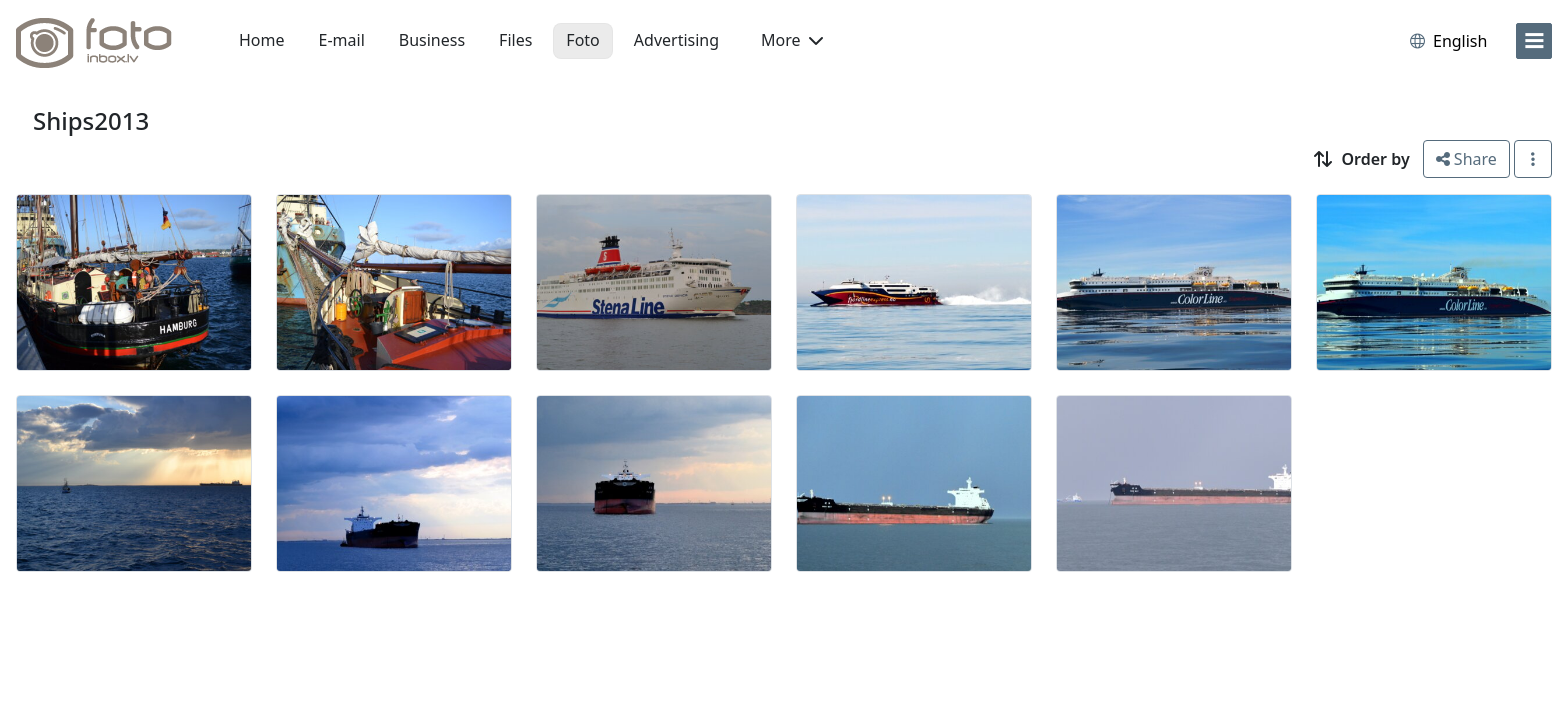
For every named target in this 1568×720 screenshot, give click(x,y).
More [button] (792, 40)
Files (515, 40)
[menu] (1534, 41)
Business (432, 40)
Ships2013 (91, 120)
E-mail (342, 40)
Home (262, 40)
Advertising (676, 40)
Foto (582, 40)
